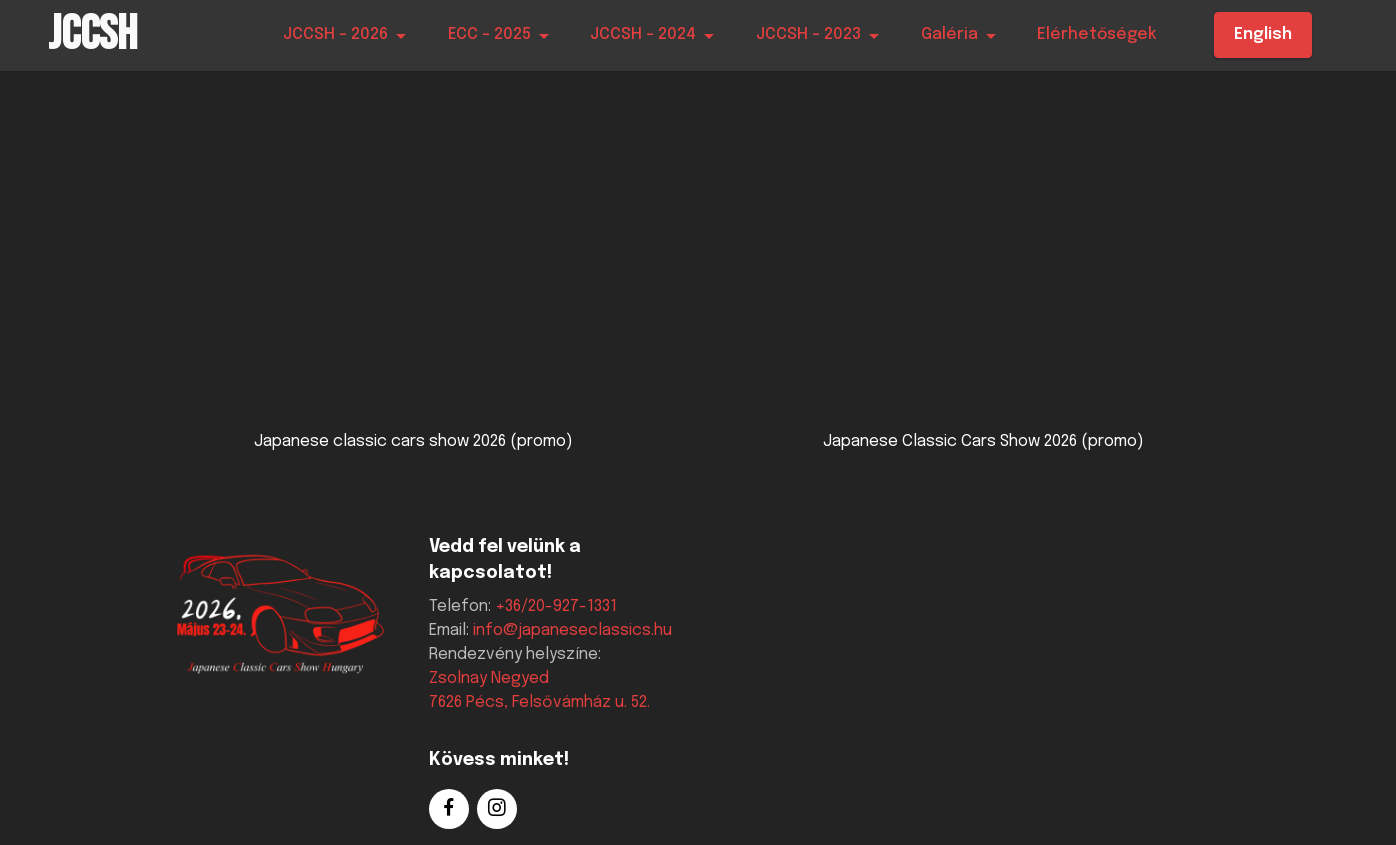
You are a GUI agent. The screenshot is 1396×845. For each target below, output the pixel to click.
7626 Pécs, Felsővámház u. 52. (539, 702)
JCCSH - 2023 (808, 34)
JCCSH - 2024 (643, 34)
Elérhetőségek (1097, 34)
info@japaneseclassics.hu (572, 630)
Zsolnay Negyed (489, 678)
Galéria (949, 34)
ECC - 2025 (489, 34)
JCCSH (92, 35)
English (1263, 34)
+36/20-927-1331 (556, 606)
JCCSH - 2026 (335, 34)
